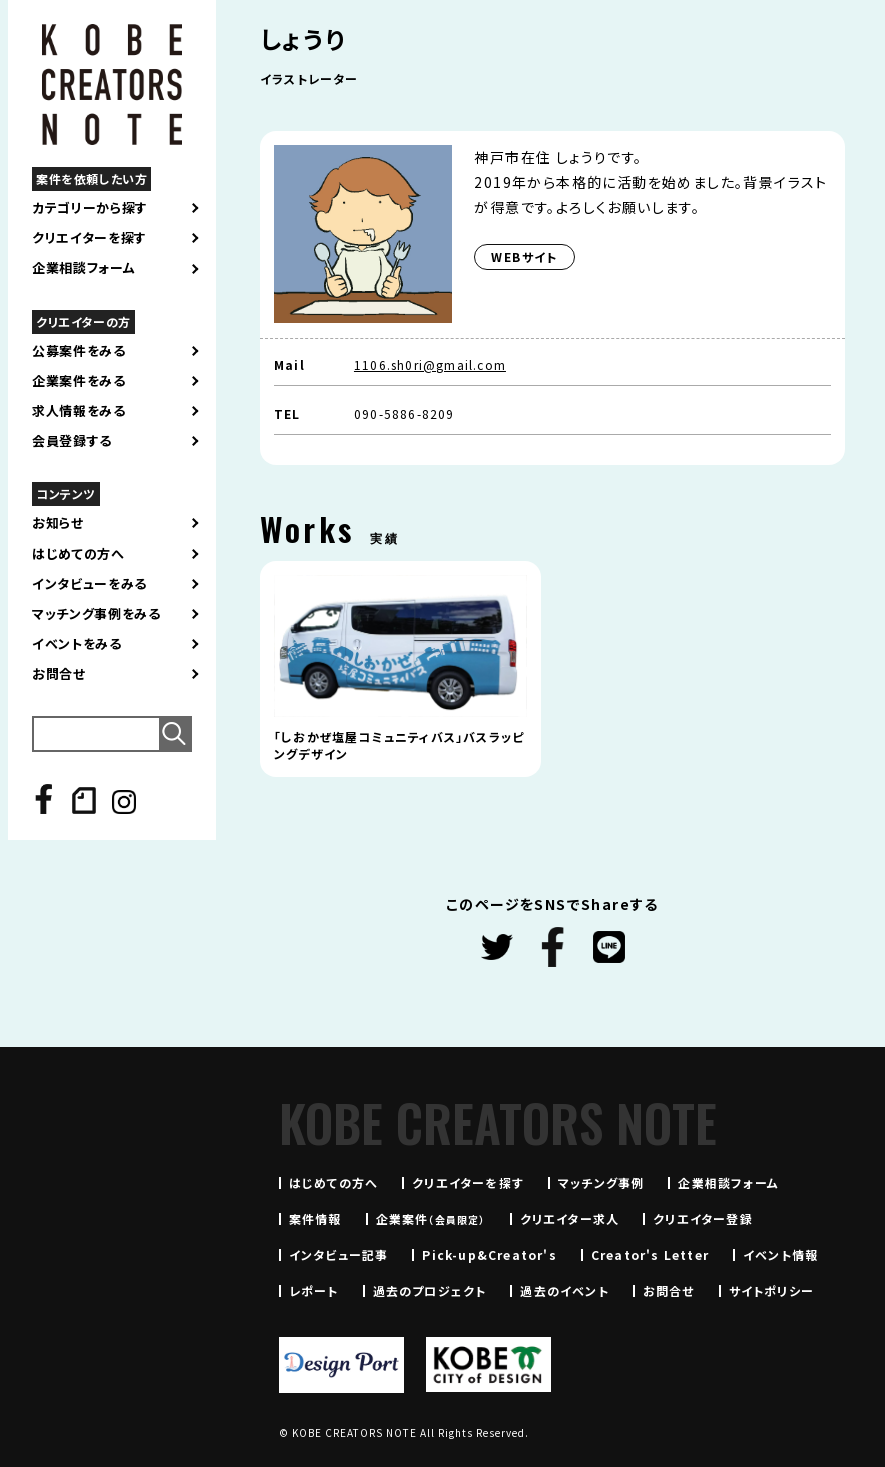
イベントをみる (77, 644)
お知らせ (58, 523)
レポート (314, 1290)
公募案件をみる (79, 351)
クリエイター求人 (570, 1218)
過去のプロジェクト (430, 1290)
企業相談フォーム (83, 268)
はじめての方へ (78, 554)
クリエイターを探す (89, 238)
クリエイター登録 (703, 1218)
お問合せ (59, 674)
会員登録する (72, 441)
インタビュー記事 (339, 1254)
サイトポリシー (771, 1290)
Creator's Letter (650, 1254)
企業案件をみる (79, 381)
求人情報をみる (79, 411)
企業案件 (431, 1218)
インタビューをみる (89, 584)
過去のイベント (564, 1290)
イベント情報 (780, 1254)
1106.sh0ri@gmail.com (430, 364)
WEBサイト (524, 256)
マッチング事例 (601, 1182)
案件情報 (315, 1218)
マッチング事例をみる (96, 614)
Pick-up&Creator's (489, 1254)
